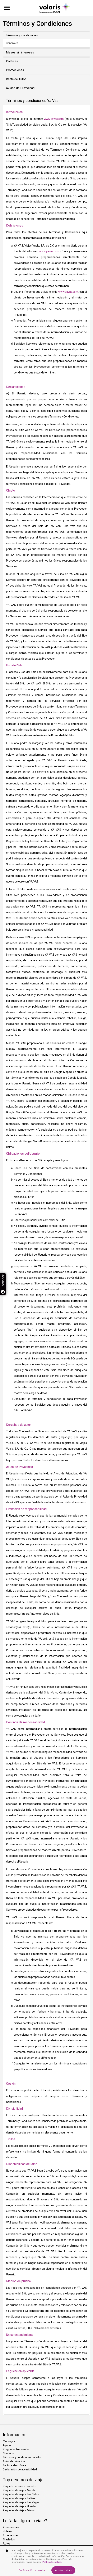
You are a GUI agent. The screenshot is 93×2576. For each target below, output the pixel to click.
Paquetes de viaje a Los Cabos (21, 2494)
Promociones (11, 2527)
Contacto (8, 2453)
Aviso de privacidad (14, 2461)
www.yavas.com (54, 118)
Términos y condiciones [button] (22, 35)
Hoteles (7, 2531)
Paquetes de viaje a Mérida (19, 2490)
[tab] (46, 35)
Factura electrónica (14, 2465)
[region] (46, 2561)
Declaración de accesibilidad (20, 2469)
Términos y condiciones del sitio (22, 2457)
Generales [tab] (12, 43)
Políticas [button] (12, 61)
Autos (6, 2543)
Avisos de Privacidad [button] (20, 88)
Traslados (9, 2539)
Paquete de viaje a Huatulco (19, 2486)
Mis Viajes (9, 2441)
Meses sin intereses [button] (20, 52)
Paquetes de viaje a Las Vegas (21, 2502)
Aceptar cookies (63, 2570)
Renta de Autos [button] (16, 79)
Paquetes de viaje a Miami (19, 2510)
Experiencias (10, 2535)
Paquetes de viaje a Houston (20, 2506)
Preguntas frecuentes (16, 2449)
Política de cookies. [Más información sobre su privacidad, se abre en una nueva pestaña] (52, 2561)
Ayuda (7, 2445)
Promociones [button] (15, 70)
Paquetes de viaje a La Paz (19, 2498)
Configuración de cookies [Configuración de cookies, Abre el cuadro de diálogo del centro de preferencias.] (32, 2570)
